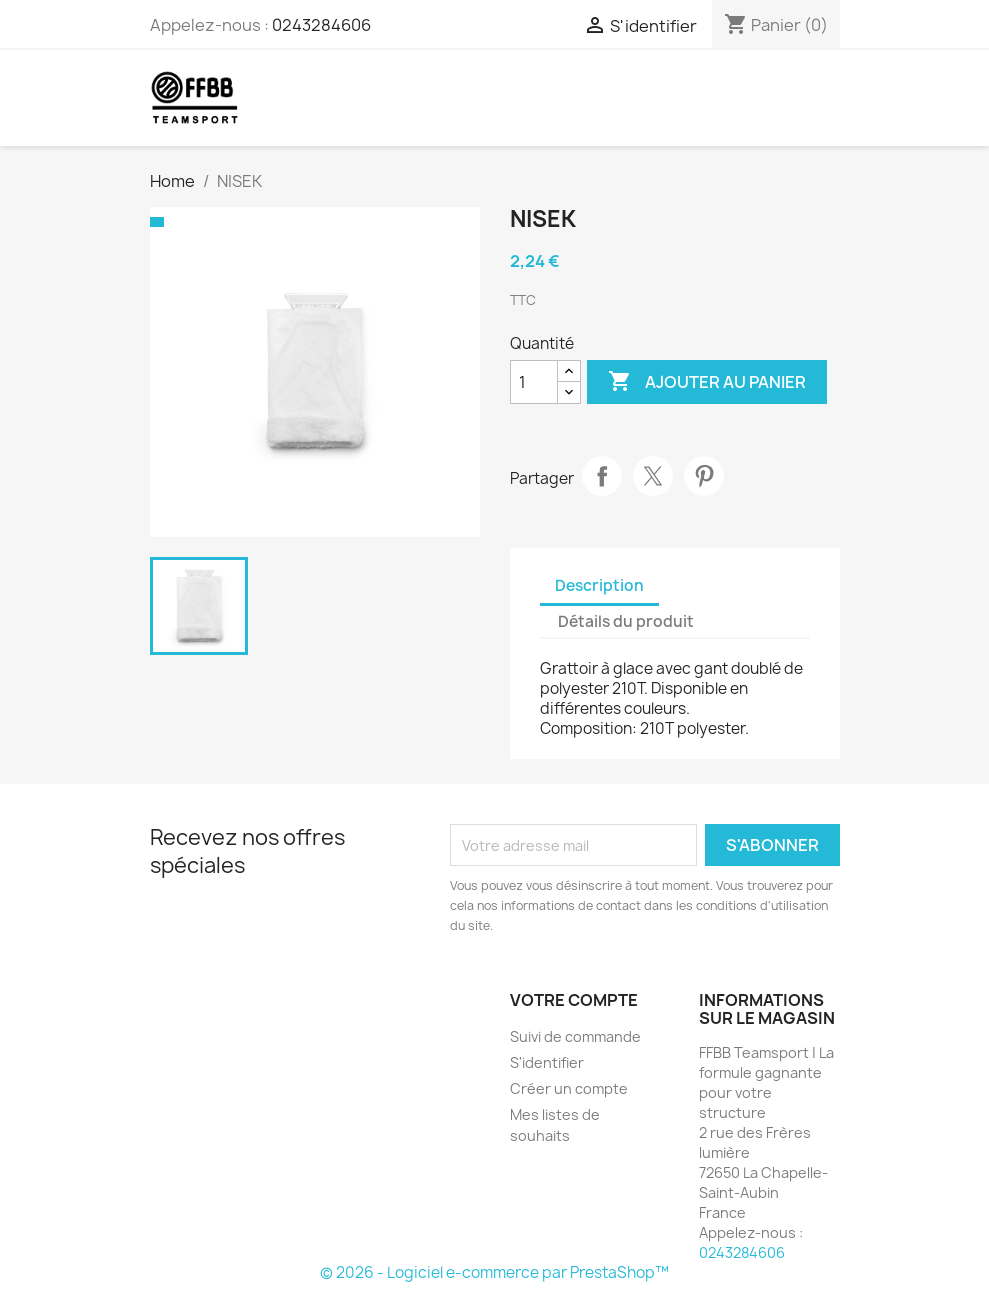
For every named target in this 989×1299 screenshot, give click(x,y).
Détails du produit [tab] (626, 621)
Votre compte (574, 1000)
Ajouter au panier (707, 382)
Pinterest (704, 476)
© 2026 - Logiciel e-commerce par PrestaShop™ (494, 1272)
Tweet (653, 476)
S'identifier (547, 1062)
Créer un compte (569, 1088)
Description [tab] (599, 585)
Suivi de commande (575, 1036)
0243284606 (321, 25)
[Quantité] (534, 382)
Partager (602, 476)
